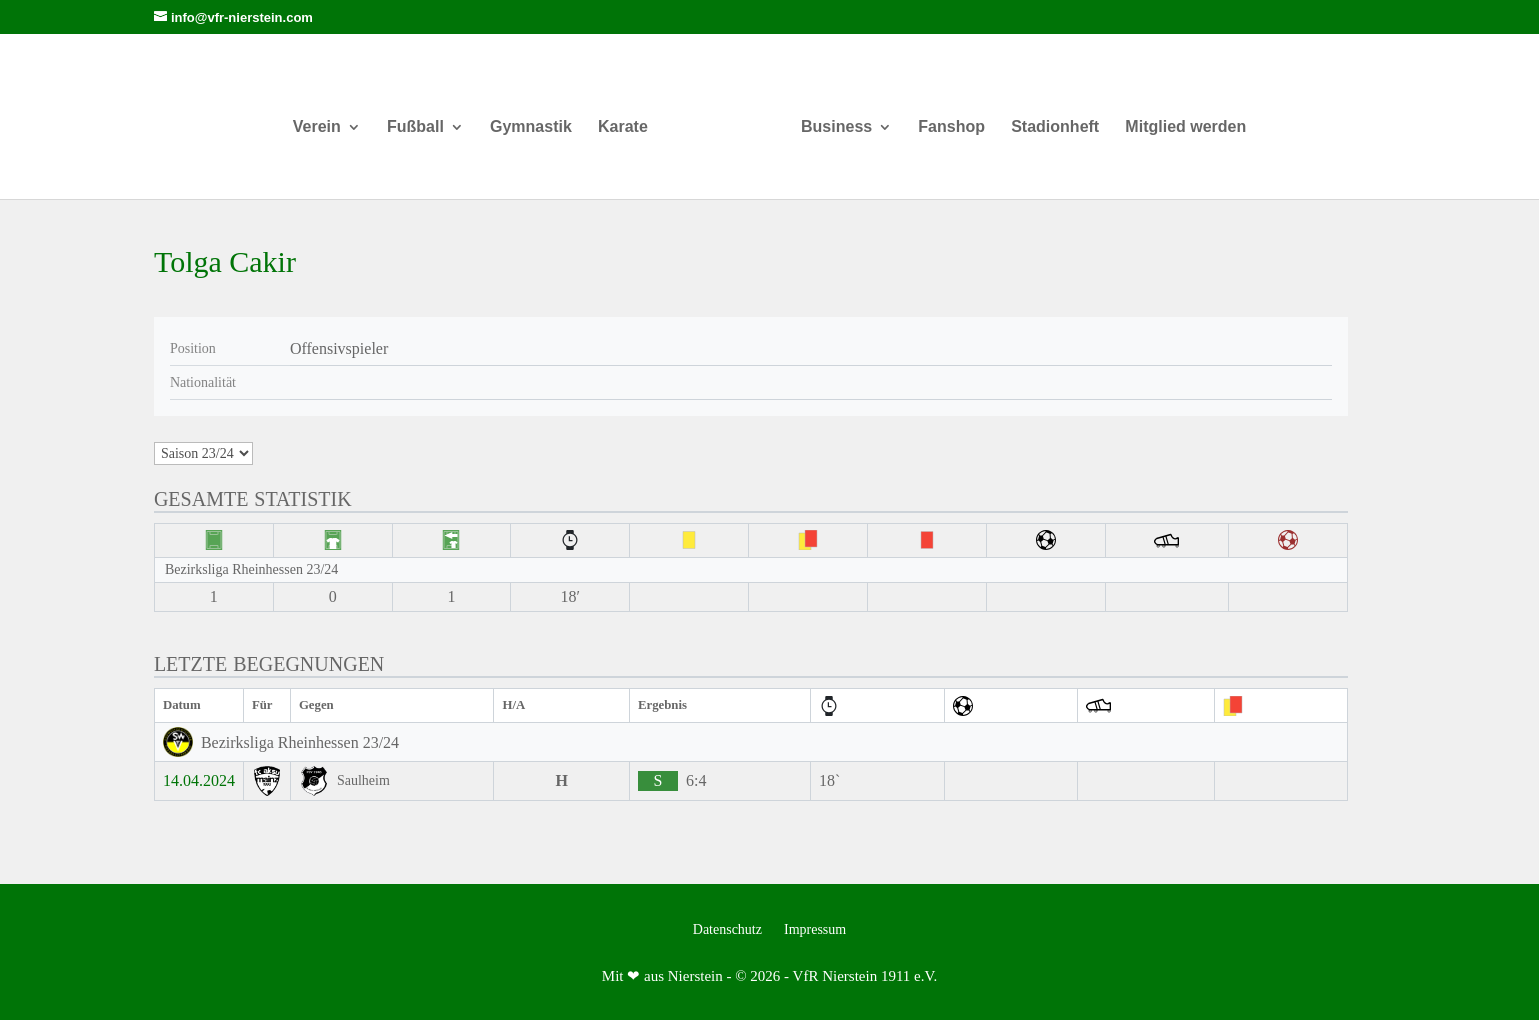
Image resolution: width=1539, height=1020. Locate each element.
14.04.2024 (199, 780)
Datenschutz (727, 930)
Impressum (815, 930)
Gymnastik (539, 118)
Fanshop (944, 118)
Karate (631, 118)
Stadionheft (1048, 118)
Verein (324, 118)
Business (828, 118)
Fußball (423, 118)
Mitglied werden (1178, 118)
